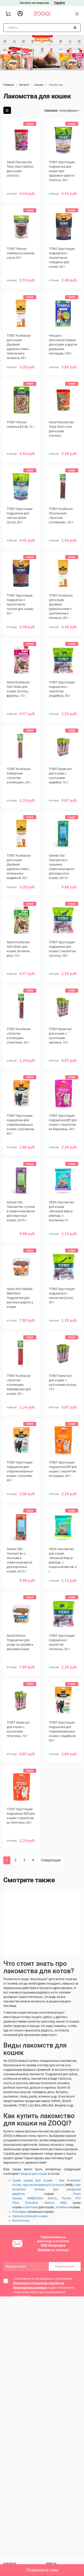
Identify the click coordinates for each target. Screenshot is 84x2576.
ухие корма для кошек (33, 2188)
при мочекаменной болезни (43, 2192)
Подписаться (64, 2274)
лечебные (62, 2215)
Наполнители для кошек (30, 2224)
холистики (30, 2215)
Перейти (59, 2)
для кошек (39, 2181)
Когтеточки (20, 2228)
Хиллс (52, 2206)
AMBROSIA (35, 2206)
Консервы (19, 2219)
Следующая (51, 1868)
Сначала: (51, 110)
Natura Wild (55, 2210)
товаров (25, 2181)
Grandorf (31, 2210)
